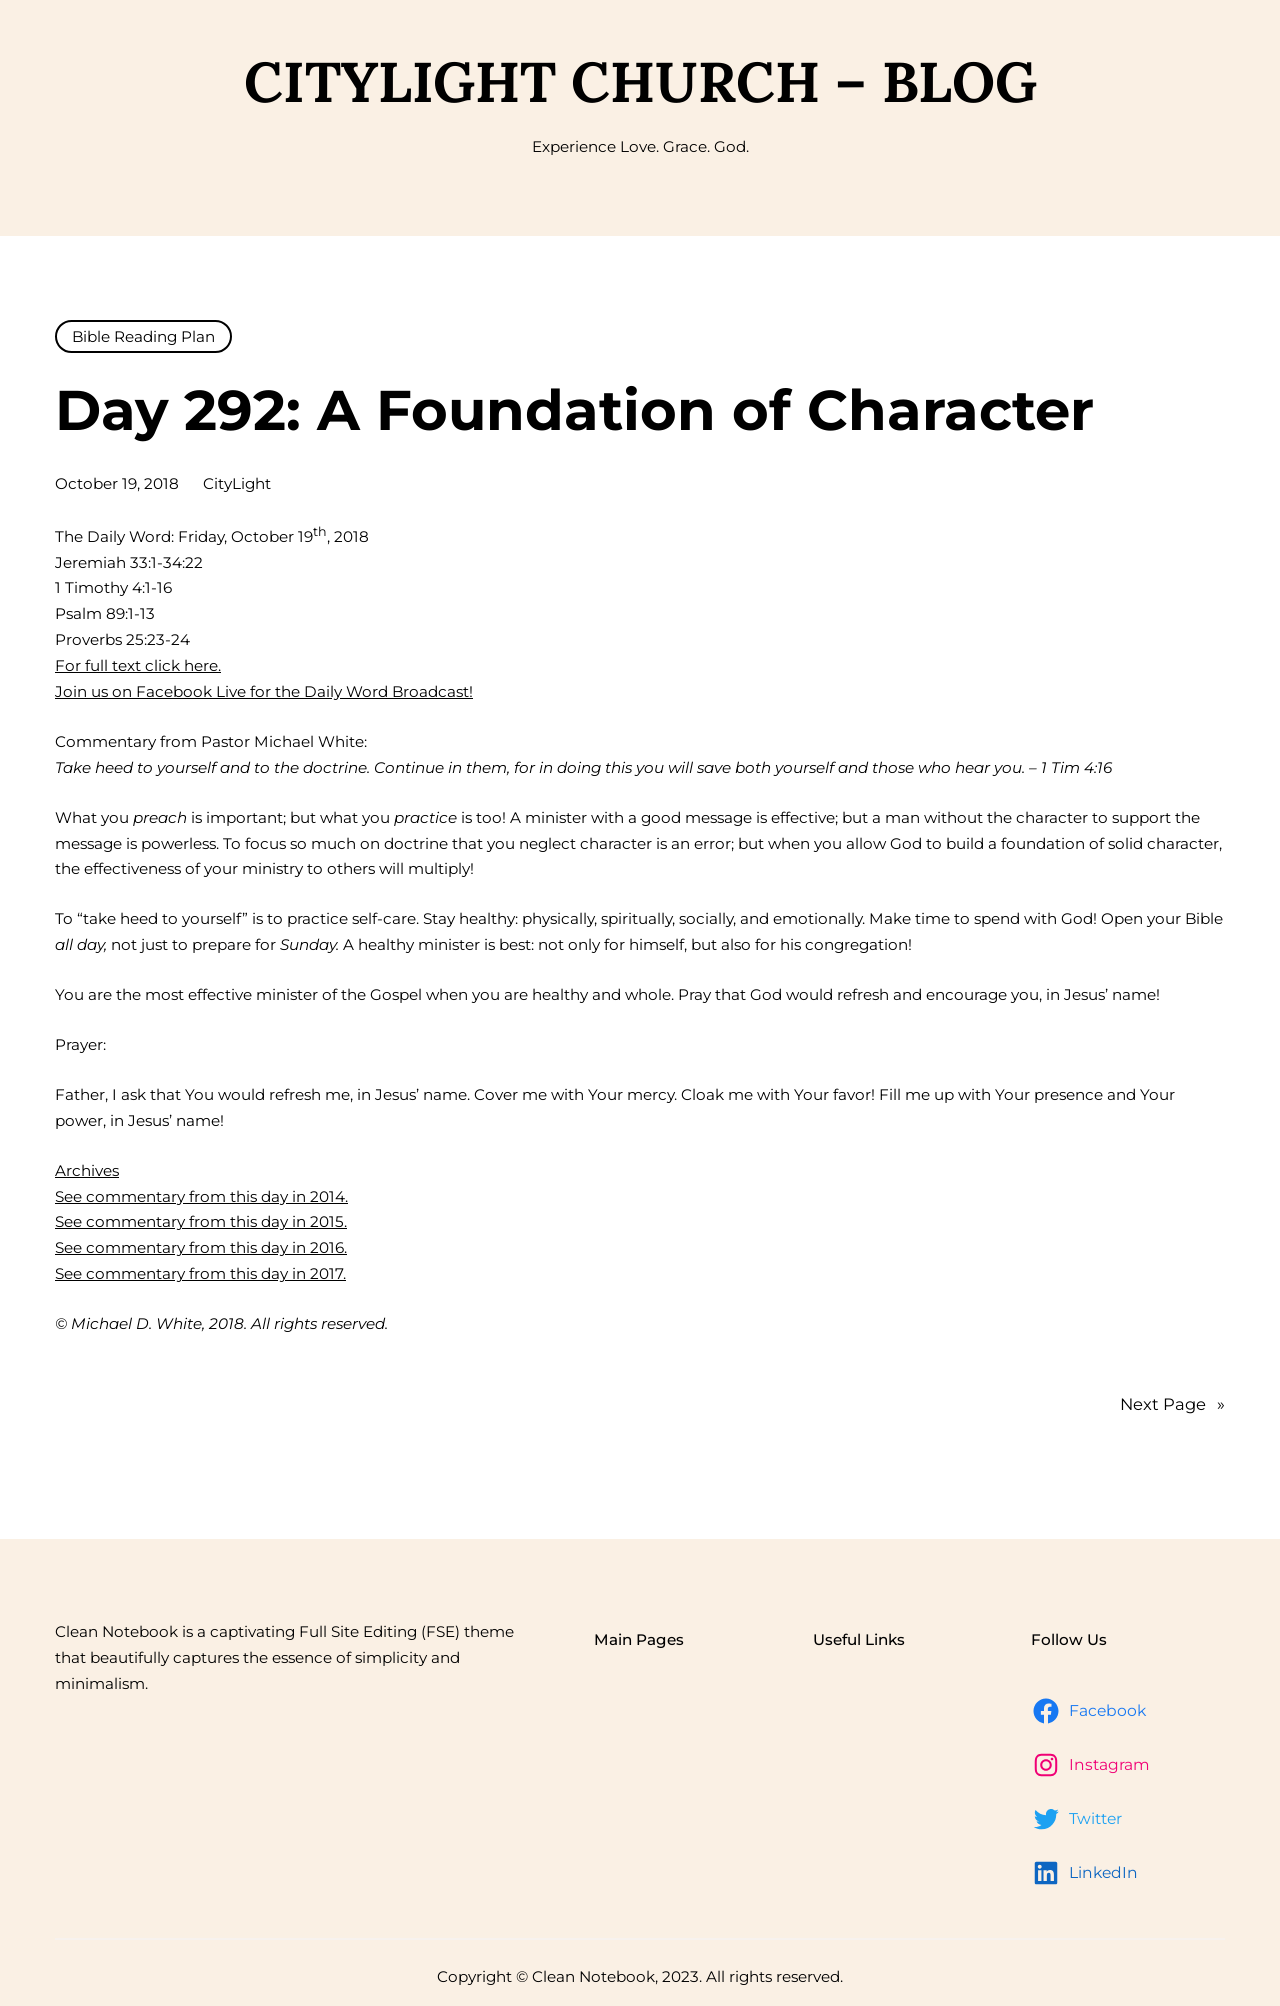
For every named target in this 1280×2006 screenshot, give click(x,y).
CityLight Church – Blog (640, 81)
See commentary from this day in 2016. (201, 1247)
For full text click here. (138, 665)
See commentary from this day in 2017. (200, 1273)
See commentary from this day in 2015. (201, 1221)
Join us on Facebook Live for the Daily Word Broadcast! (264, 691)
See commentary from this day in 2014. (201, 1196)
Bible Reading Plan (143, 336)
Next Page (1172, 1405)
